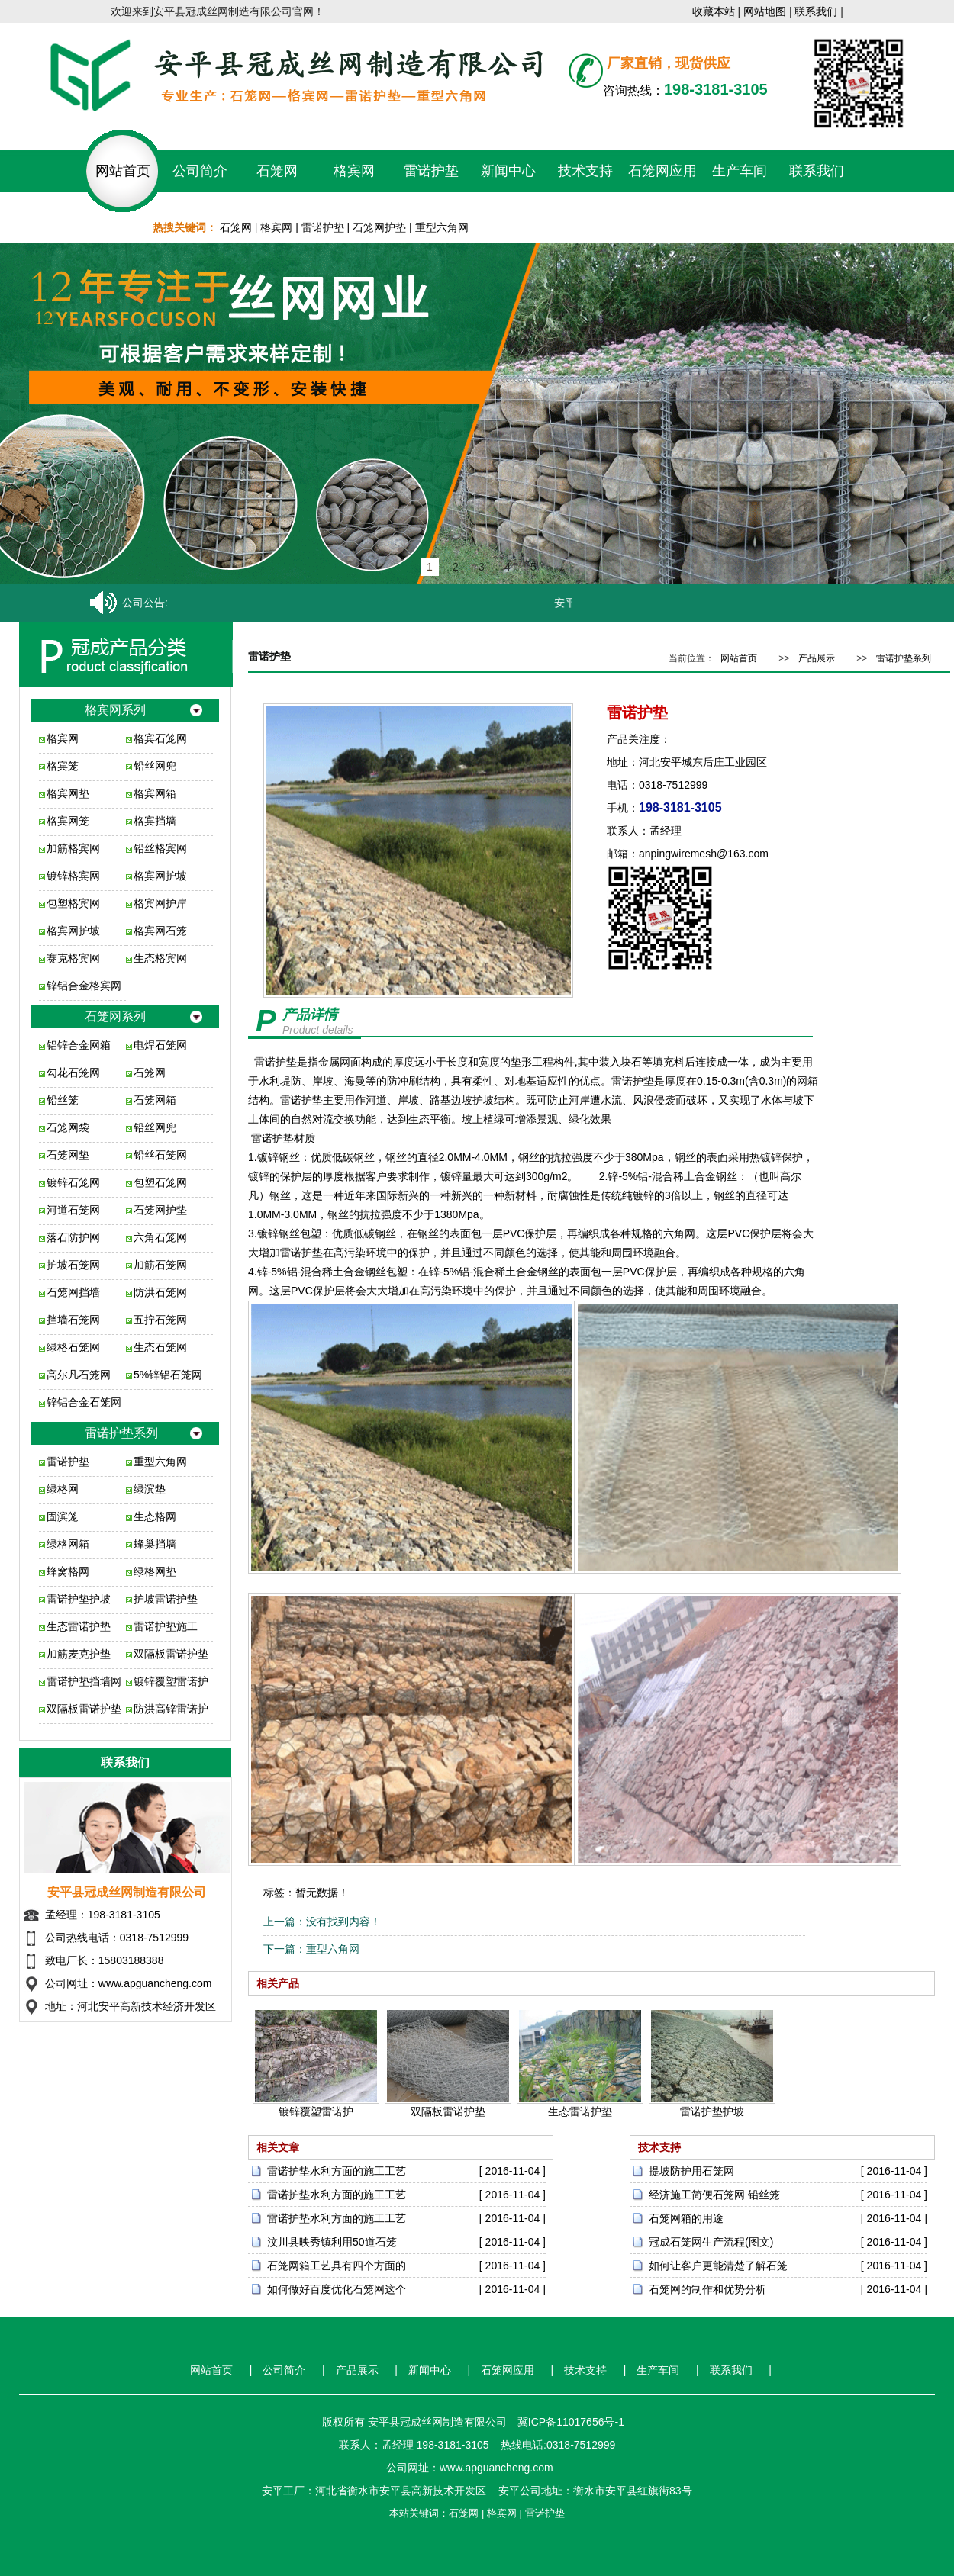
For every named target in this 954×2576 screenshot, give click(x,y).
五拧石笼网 (160, 1320)
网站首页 (122, 170)
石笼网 (277, 170)
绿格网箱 (68, 1544)
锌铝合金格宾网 (84, 985)
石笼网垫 (68, 1155)
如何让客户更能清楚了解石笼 (718, 2265)
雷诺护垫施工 (166, 1626)
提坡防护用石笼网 (691, 2171)
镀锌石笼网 (73, 1182)
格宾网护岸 (160, 903)
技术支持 (585, 170)
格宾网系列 (115, 709)
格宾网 (354, 170)
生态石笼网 (160, 1347)
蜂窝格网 (68, 1571)
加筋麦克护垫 (79, 1654)
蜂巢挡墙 (155, 1544)
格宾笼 (63, 766)
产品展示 (816, 658)
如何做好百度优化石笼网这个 (336, 2289)
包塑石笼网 (160, 1182)
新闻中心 (508, 170)
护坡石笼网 (73, 1265)
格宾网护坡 (160, 876)
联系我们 (815, 11)
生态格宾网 (160, 958)
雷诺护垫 (431, 170)
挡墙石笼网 (73, 1320)
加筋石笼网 (160, 1265)
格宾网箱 (155, 793)
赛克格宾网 (73, 958)
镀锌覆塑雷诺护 (171, 1681)
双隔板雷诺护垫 (171, 1654)
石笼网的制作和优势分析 (707, 2289)
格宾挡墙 (155, 821)
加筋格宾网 (73, 848)
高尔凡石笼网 (79, 1374)
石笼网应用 (662, 170)
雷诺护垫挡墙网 (84, 1681)
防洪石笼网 (160, 1292)
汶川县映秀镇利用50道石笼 (332, 2242)
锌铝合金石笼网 (84, 1402)
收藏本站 (713, 11)
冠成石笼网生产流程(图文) (711, 2242)
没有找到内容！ (343, 1921)
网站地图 (764, 11)
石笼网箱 (155, 1100)
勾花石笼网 (73, 1072)
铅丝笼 (63, 1100)
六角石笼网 (160, 1237)
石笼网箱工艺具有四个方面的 (336, 2265)
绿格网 (63, 1489)
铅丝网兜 (155, 766)
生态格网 (155, 1516)
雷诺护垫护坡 (79, 1599)
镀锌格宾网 (73, 876)
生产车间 (739, 170)
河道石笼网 (73, 1210)
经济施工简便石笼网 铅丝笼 (714, 2194)
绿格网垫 (155, 1571)
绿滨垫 (150, 1489)
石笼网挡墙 (73, 1292)
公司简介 (199, 170)
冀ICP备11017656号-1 (570, 2422)
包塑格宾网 (73, 903)
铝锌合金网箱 (79, 1045)
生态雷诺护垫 (79, 1626)
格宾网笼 (68, 821)
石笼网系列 (115, 1016)
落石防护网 (73, 1237)
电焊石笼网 (160, 1045)
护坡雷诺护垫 (166, 1599)
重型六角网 (442, 227)
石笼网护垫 (379, 227)
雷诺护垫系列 (121, 1432)
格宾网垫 (68, 793)
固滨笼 (63, 1516)
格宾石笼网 (160, 738)
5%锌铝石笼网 (168, 1374)
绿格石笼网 (73, 1347)
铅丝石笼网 (160, 1155)
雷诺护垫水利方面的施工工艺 (336, 2171)
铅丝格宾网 (160, 848)
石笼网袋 (68, 1127)
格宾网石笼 (160, 931)
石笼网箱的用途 (686, 2218)
